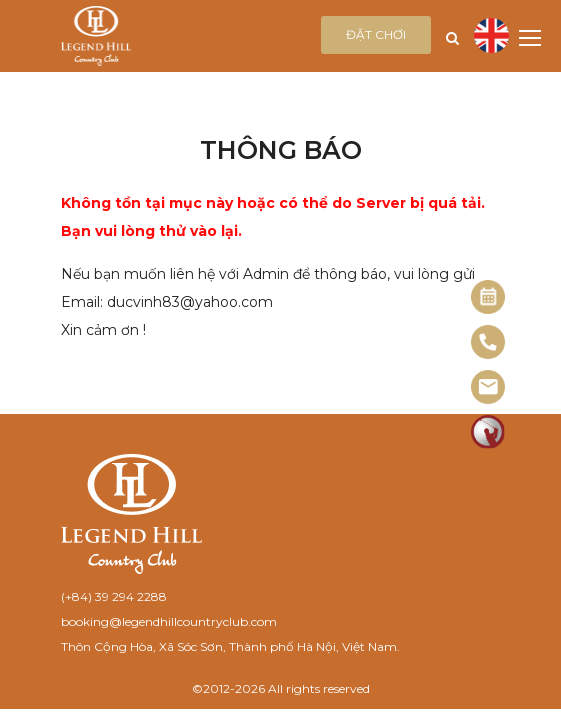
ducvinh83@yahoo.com (190, 302)
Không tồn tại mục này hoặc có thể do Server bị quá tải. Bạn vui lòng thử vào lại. (273, 217)
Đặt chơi (376, 34)
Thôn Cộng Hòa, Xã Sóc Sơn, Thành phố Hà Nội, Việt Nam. (230, 646)
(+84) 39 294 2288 (114, 596)
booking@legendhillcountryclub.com (169, 621)
